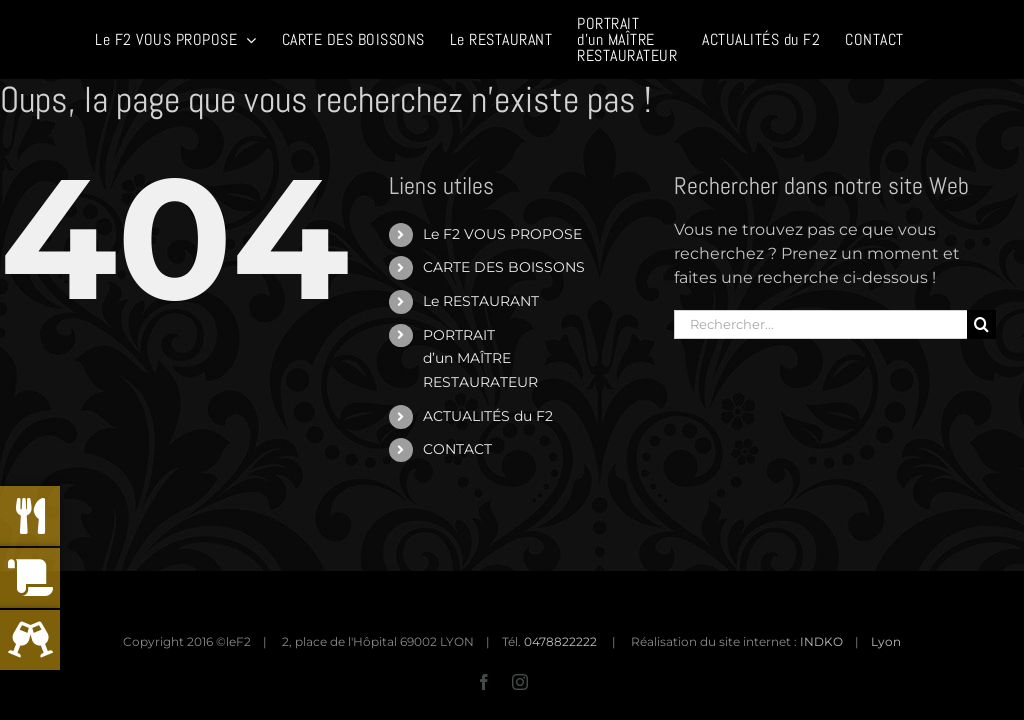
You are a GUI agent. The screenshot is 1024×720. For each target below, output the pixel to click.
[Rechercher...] (820, 324)
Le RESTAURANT (481, 301)
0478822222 (560, 641)
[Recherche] (981, 324)
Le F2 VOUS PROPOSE (502, 234)
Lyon (886, 641)
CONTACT (457, 449)
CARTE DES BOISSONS (504, 267)
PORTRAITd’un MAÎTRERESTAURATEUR (480, 359)
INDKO (821, 641)
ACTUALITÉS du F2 (488, 416)
